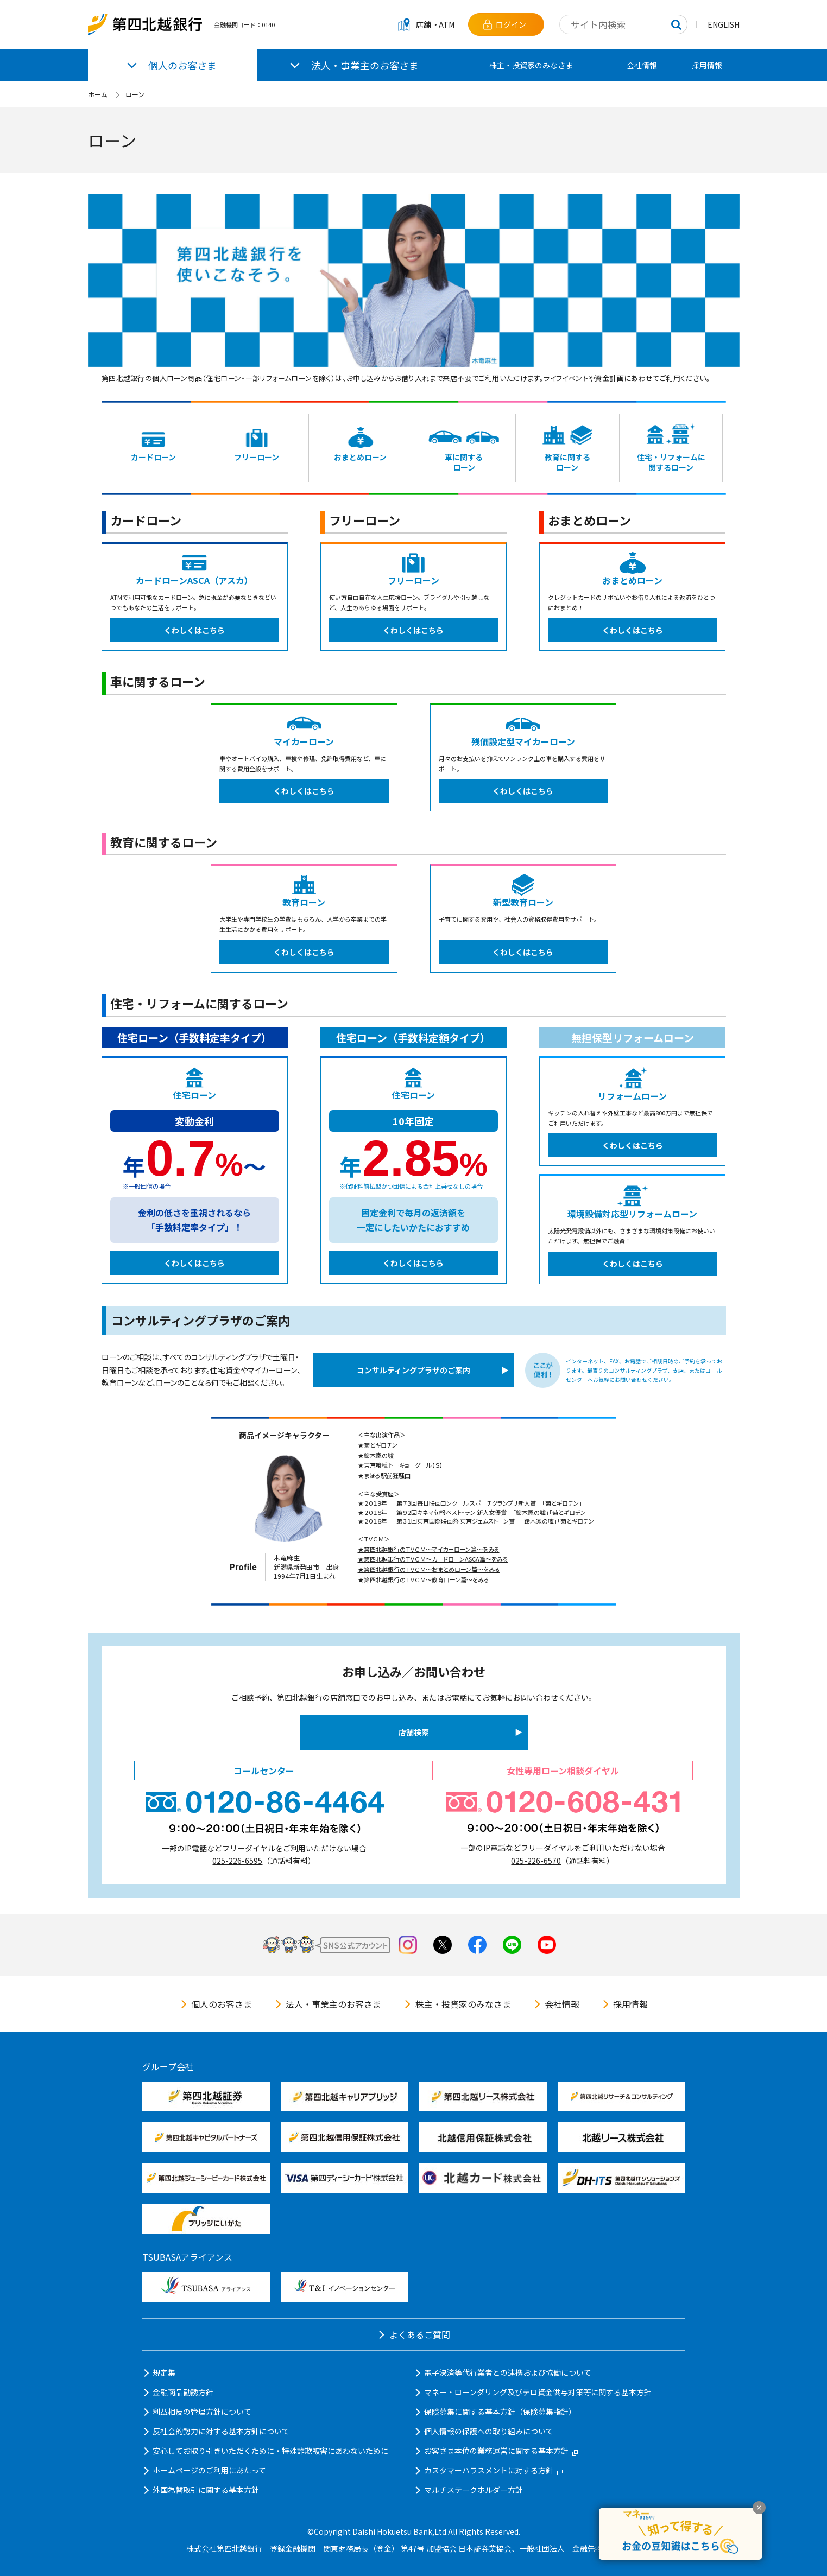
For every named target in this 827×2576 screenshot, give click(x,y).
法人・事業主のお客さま (333, 2003)
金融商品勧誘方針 (183, 2392)
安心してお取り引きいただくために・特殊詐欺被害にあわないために (270, 2450)
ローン (134, 94)
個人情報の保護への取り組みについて (488, 2431)
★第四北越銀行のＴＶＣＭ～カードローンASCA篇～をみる (433, 1559)
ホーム (98, 94)
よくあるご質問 (419, 2334)
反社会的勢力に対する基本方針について (221, 2431)
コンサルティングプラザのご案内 (413, 1370)
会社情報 (642, 65)
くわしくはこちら (194, 630)
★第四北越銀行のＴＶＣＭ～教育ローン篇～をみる (423, 1579)
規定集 (164, 2372)
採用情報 (707, 65)
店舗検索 (414, 1732)
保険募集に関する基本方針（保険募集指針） (500, 2411)
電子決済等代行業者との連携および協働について (507, 2372)
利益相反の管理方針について (202, 2411)
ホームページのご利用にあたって (209, 2470)
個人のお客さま (221, 2003)
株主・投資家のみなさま (531, 65)
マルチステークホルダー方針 (473, 2489)
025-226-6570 (536, 1860)
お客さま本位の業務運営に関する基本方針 (501, 2450)
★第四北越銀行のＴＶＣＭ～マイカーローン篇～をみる (429, 1549)
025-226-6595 (237, 1860)
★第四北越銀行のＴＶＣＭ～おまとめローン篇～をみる (429, 1569)
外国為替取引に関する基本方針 (206, 2489)
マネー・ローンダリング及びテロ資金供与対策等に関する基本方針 (538, 2392)
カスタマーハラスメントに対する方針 (493, 2470)
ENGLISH (724, 24)
